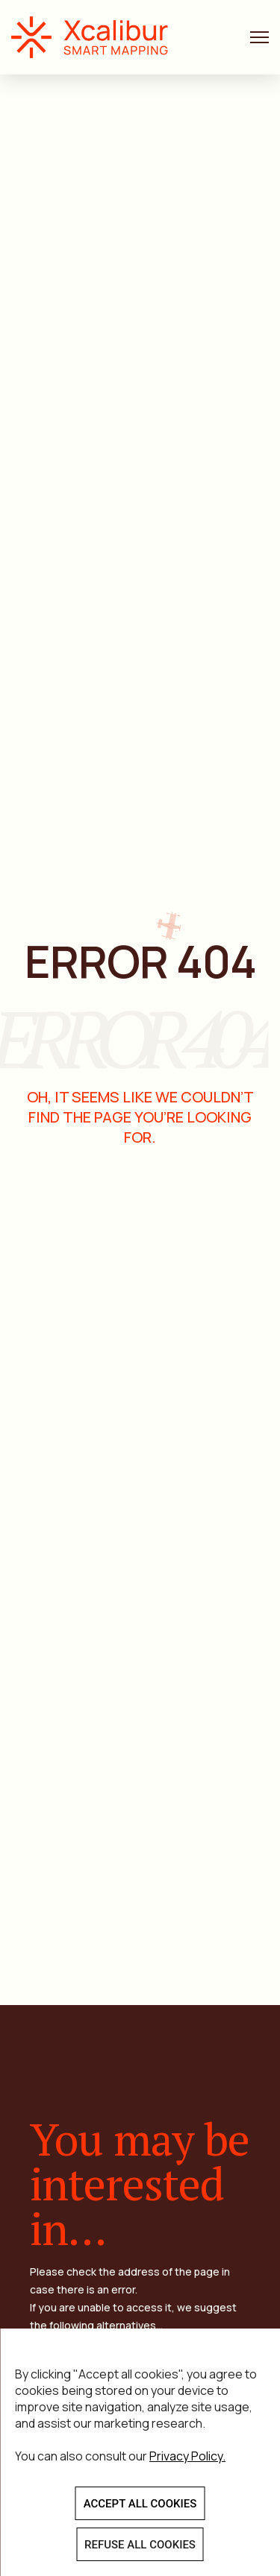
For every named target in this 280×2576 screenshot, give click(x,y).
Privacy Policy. (187, 2456)
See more (191, 2179)
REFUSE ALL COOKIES (140, 2544)
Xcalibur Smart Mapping (97, 37)
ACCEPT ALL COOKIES (140, 2503)
